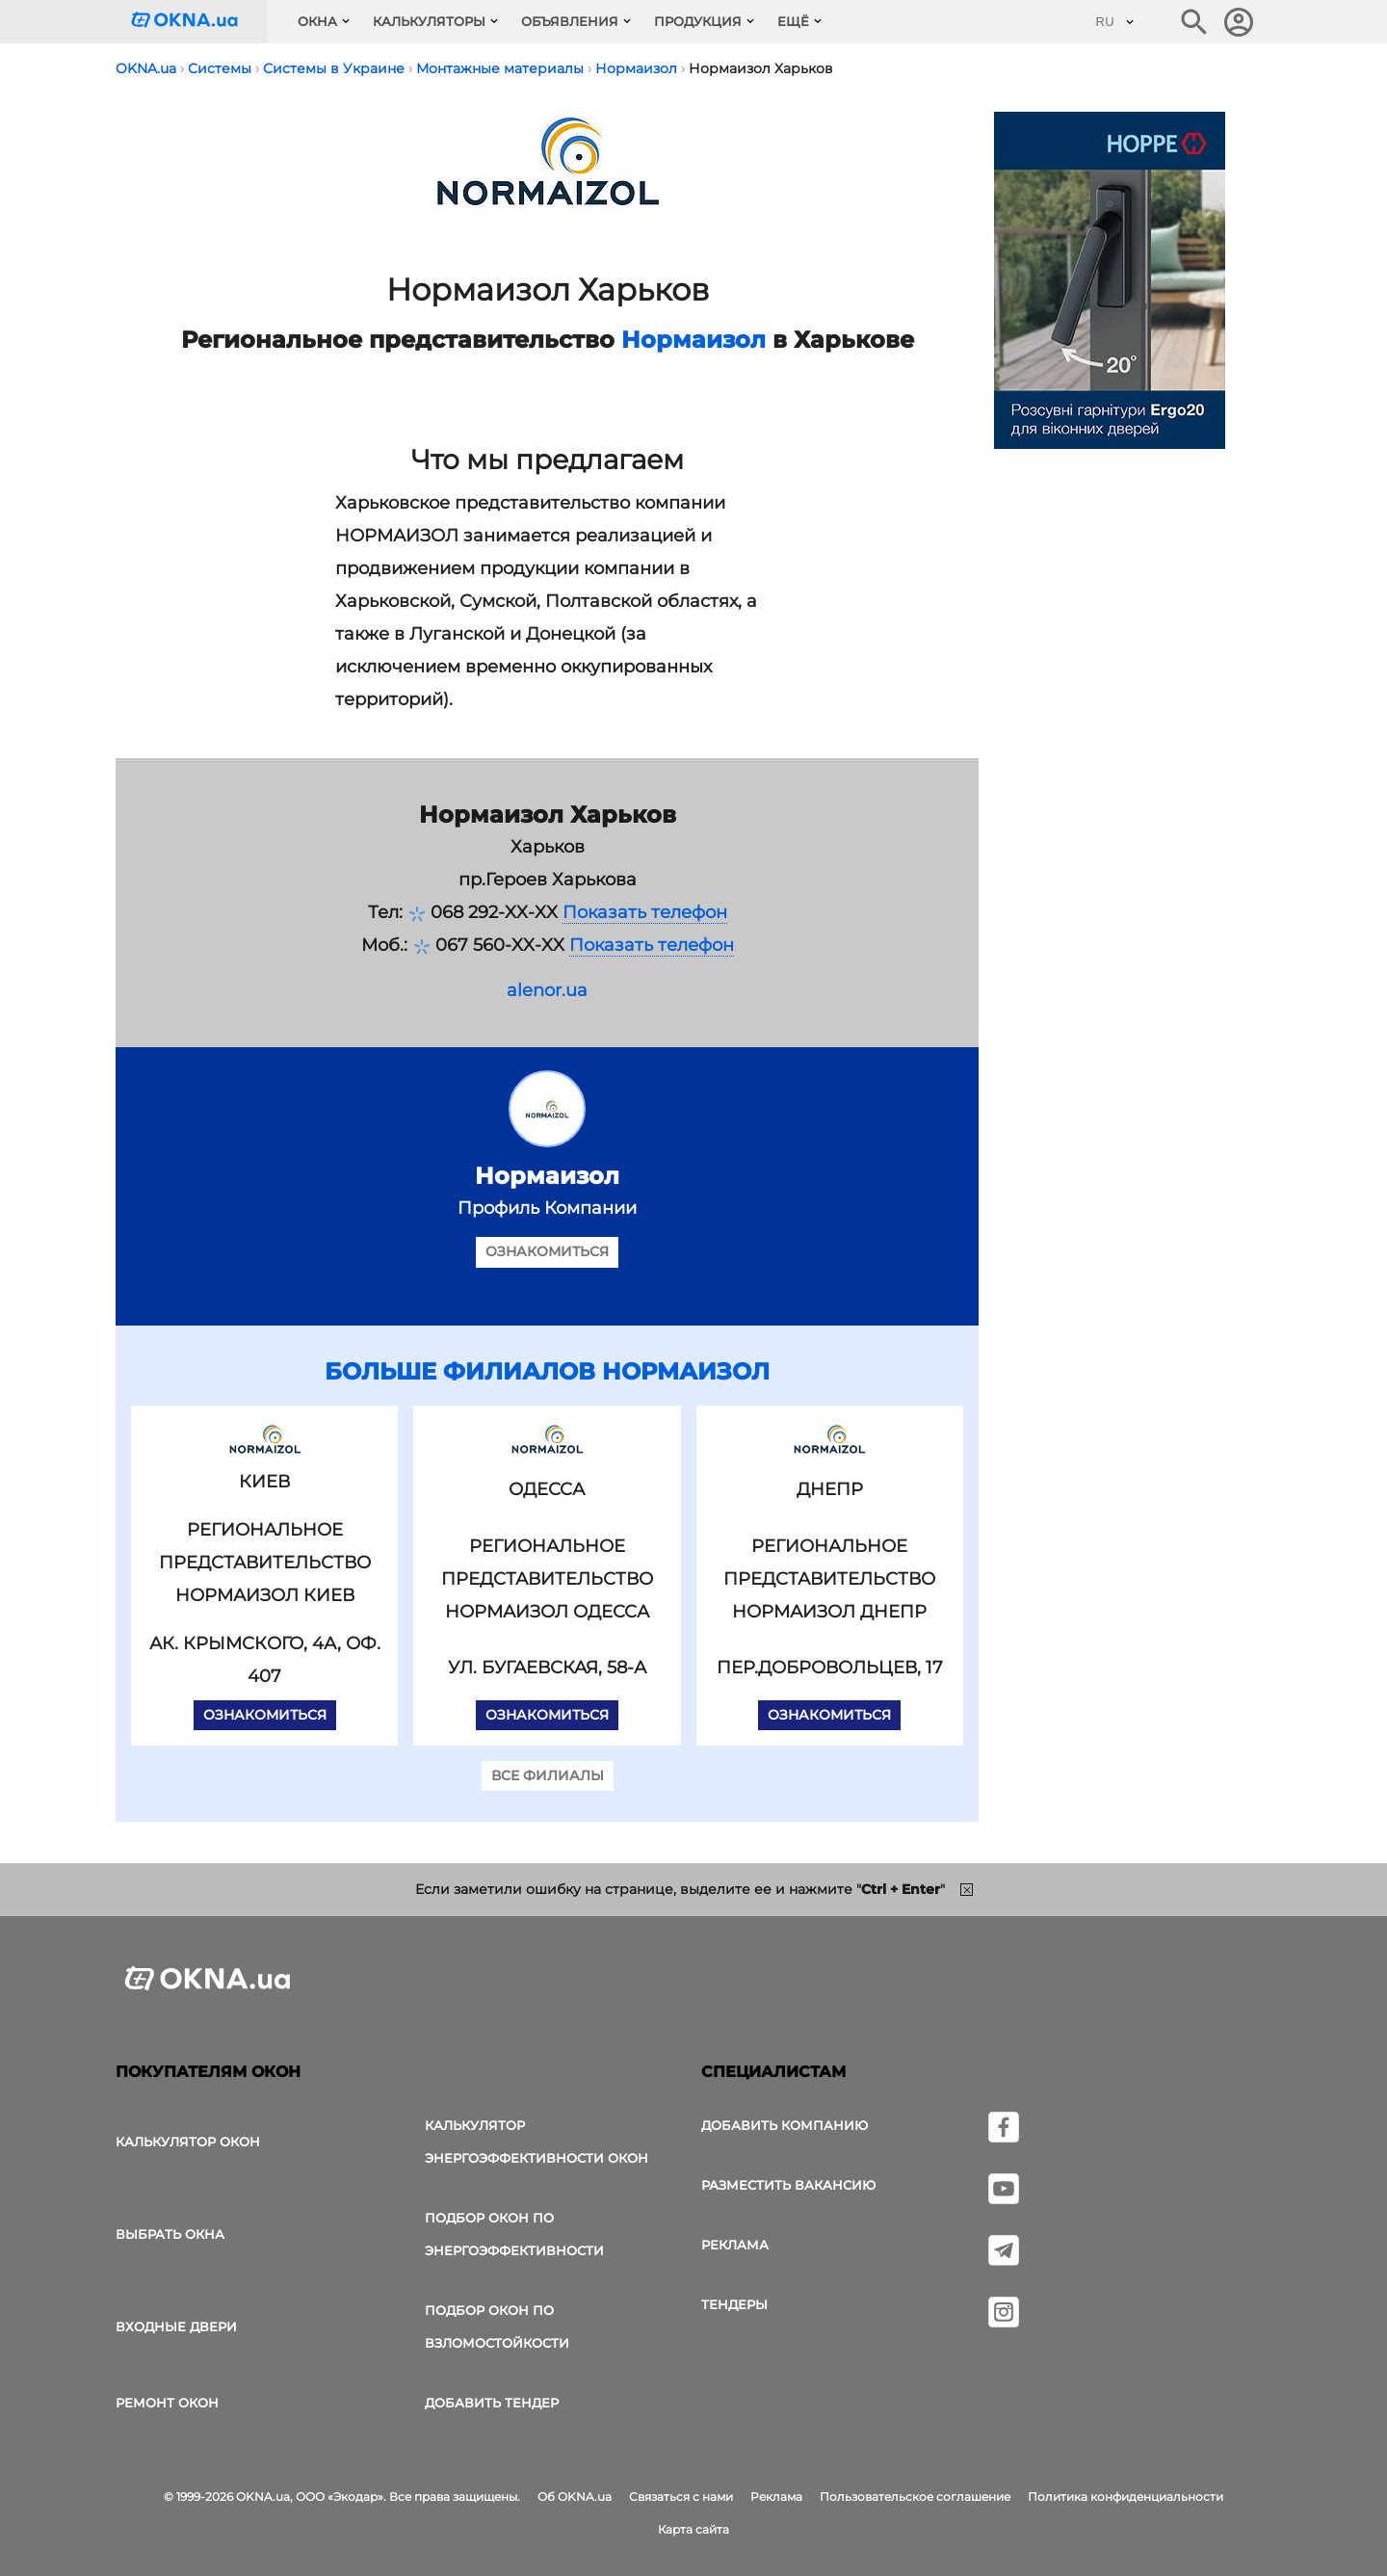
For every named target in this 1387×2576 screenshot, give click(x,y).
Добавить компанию (784, 2125)
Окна (317, 21)
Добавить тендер (492, 2402)
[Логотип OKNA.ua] (199, 21)
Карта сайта (693, 2529)
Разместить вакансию (788, 2185)
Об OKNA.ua (574, 2496)
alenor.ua (547, 990)
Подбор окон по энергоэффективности (514, 2234)
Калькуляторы (429, 21)
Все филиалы (547, 1775)
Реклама (735, 2244)
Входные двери (176, 2326)
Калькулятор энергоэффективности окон (536, 2141)
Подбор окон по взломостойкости (497, 2326)
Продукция (698, 21)
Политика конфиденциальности (1125, 2496)
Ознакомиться (547, 1251)
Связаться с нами (681, 2496)
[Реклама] (1109, 283)
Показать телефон (645, 912)
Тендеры (734, 2304)
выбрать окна (170, 2234)
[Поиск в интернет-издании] (1194, 22)
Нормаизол (693, 340)
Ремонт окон (167, 2402)
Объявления (569, 21)
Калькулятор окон (188, 2141)
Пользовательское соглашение (915, 2496)
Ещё (793, 21)
